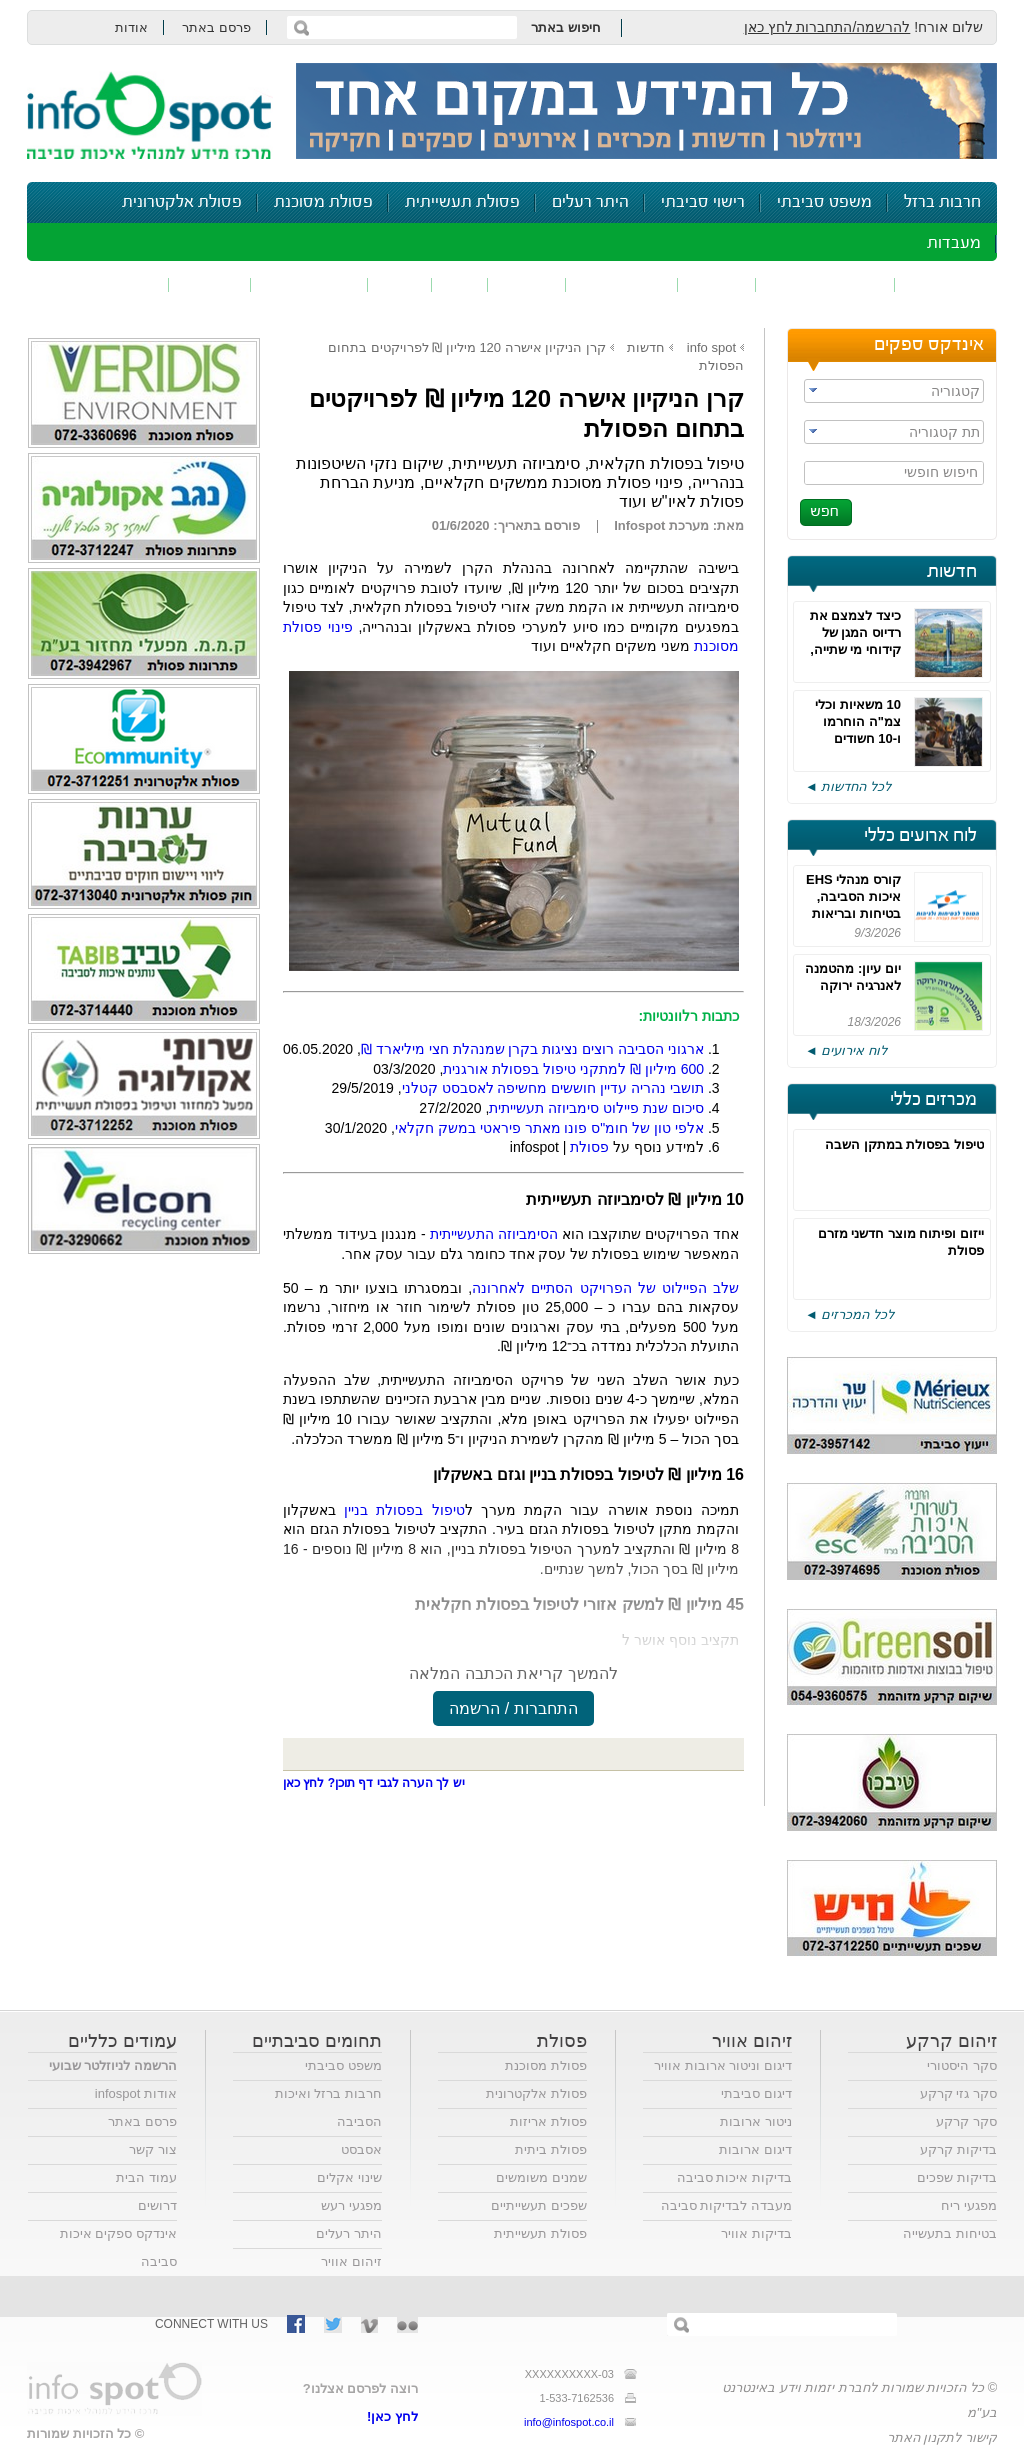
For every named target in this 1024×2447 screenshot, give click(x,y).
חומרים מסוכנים (825, 284)
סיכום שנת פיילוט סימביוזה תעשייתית (596, 1108)
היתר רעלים (590, 202)
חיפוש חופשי (941, 472)
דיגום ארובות (755, 2149)
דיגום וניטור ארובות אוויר (723, 2065)
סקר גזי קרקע (958, 2093)
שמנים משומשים (541, 2177)
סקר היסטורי (962, 2065)
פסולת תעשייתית (462, 202)
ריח (460, 284)
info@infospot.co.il (569, 2422)
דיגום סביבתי (756, 2093)
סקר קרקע (966, 2121)
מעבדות (954, 243)
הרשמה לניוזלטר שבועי (113, 2065)
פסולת (527, 284)
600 (692, 1069)
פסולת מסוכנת (323, 202)
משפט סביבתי (824, 202)
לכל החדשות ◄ (848, 786)
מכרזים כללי (933, 1100)
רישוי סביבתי (703, 202)
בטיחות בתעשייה (950, 2233)
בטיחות (210, 284)
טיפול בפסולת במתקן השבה (904, 1144)
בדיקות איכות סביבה (734, 2177)
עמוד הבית (146, 2177)
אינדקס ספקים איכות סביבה (118, 2247)
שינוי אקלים (349, 2177)
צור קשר (153, 2149)
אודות (131, 27)
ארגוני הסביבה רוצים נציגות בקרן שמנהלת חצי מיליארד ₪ (532, 1049)
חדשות (952, 572)
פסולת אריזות (548, 2121)
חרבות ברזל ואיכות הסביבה (328, 2107)
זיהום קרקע (622, 284)
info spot (711, 347)
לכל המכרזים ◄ (849, 1314)
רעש (400, 284)
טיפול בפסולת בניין (404, 1510)
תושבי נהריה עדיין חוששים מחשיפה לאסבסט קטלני (553, 1088)
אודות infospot (136, 2093)
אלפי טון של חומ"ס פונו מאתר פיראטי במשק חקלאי (549, 1128)
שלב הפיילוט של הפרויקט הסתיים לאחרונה (605, 1288)
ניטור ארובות (756, 2121)
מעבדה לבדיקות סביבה (726, 2205)
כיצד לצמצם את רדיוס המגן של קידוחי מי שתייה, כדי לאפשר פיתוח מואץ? (852, 649)
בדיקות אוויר (756, 2233)
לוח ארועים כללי (920, 836)
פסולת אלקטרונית (182, 202)
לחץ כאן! (392, 2416)
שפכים (717, 284)
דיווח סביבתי (309, 284)
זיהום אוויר (946, 284)
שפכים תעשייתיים (539, 2205)
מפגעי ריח (969, 2205)
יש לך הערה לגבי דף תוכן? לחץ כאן (374, 1783)
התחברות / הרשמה (513, 1708)
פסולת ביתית (551, 2149)
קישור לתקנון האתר (942, 2437)
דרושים (157, 2205)
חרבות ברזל (942, 202)
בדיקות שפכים (957, 2177)
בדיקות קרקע (958, 2149)
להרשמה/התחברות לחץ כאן (827, 27)
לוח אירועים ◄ (846, 1050)
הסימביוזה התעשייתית (494, 1234)
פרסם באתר (216, 27)
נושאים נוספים (104, 284)
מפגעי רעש (351, 2205)
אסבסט (361, 2149)
